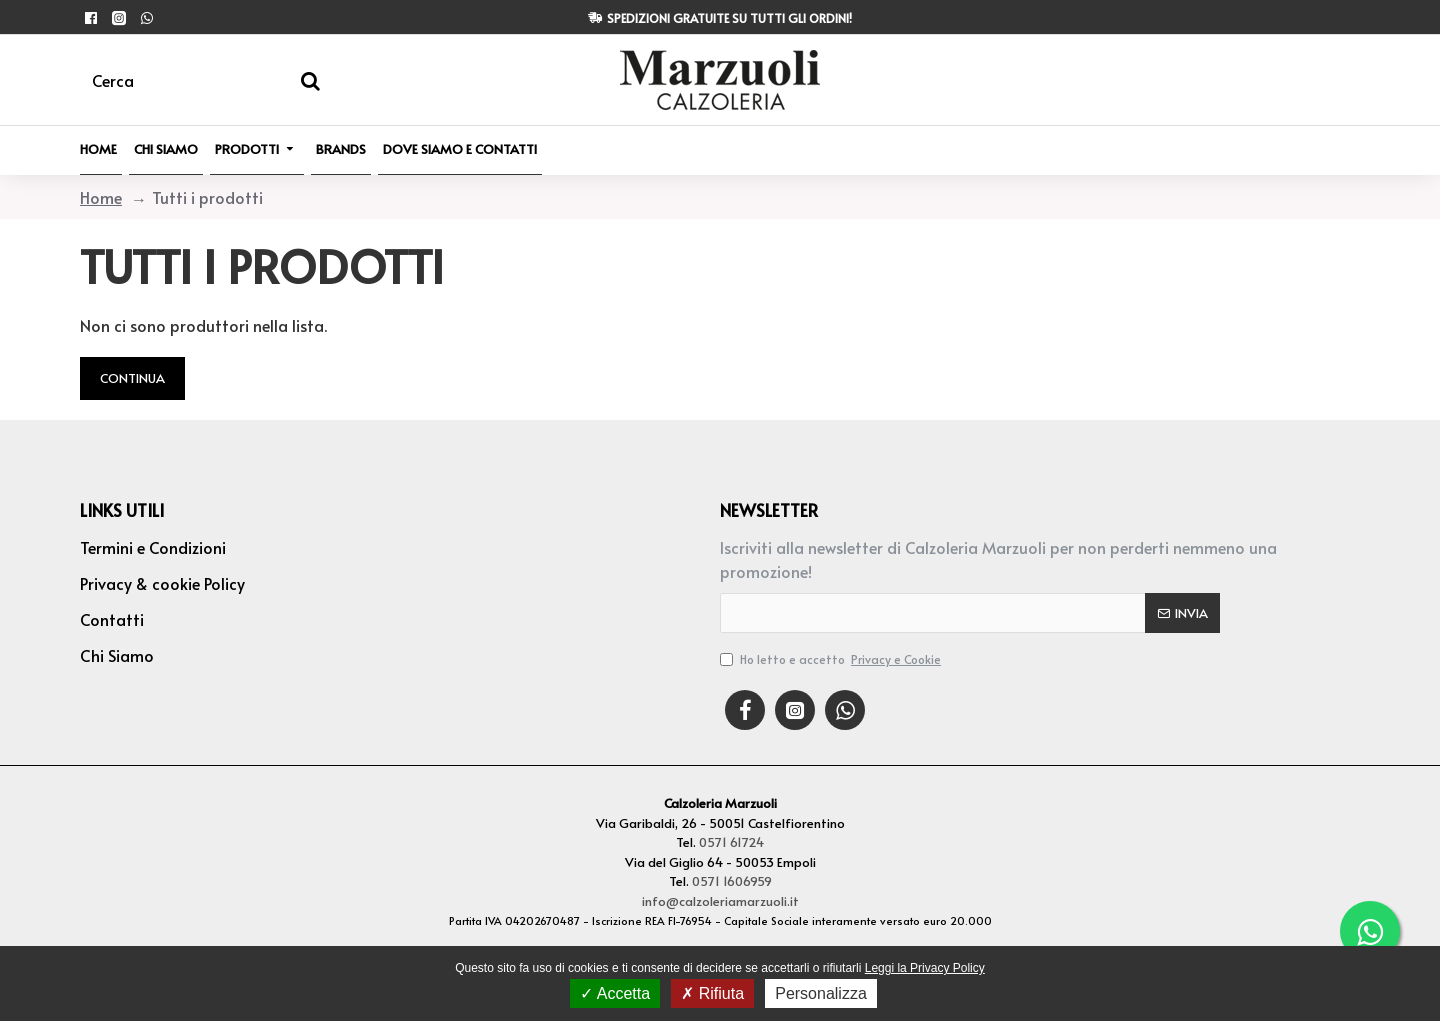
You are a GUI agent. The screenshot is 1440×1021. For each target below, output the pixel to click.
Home (101, 197)
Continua (132, 378)
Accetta (615, 993)
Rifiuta (712, 993)
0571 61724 (731, 842)
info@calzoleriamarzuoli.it (720, 901)
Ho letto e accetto (832, 659)
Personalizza (821, 993)
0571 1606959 (732, 881)
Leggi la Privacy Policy (925, 968)
